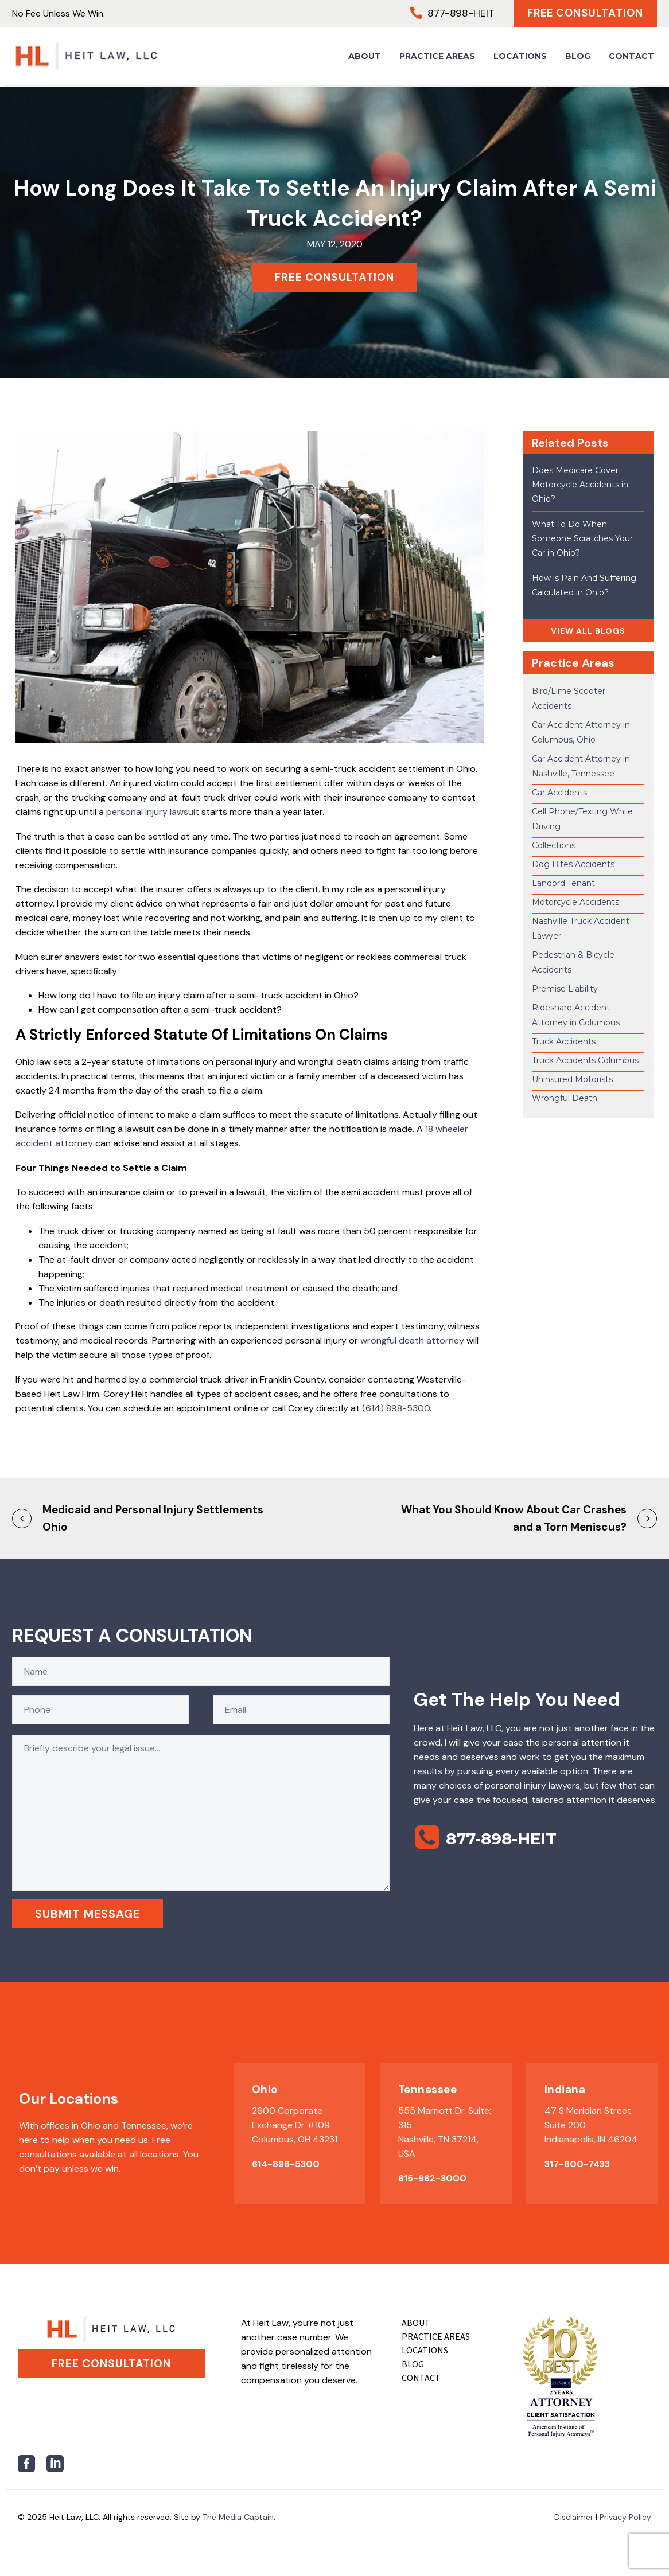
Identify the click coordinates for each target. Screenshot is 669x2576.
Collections (553, 845)
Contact (631, 57)
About (364, 57)
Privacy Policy (625, 2517)
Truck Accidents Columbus (585, 1060)
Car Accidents (559, 792)
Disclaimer (573, 2517)
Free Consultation (583, 14)
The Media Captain (238, 2517)
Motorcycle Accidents (575, 902)
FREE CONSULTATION (334, 277)
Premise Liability (565, 988)
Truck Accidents (564, 1041)
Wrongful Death (564, 1098)
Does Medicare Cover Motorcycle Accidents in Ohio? (580, 484)
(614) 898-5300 (396, 1408)
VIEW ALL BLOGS (588, 631)
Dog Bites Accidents (573, 864)
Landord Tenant (563, 883)
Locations (520, 57)
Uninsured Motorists (572, 1079)
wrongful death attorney (412, 1340)
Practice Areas (437, 57)
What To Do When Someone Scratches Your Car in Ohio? (582, 538)
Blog (577, 57)
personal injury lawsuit (152, 812)
